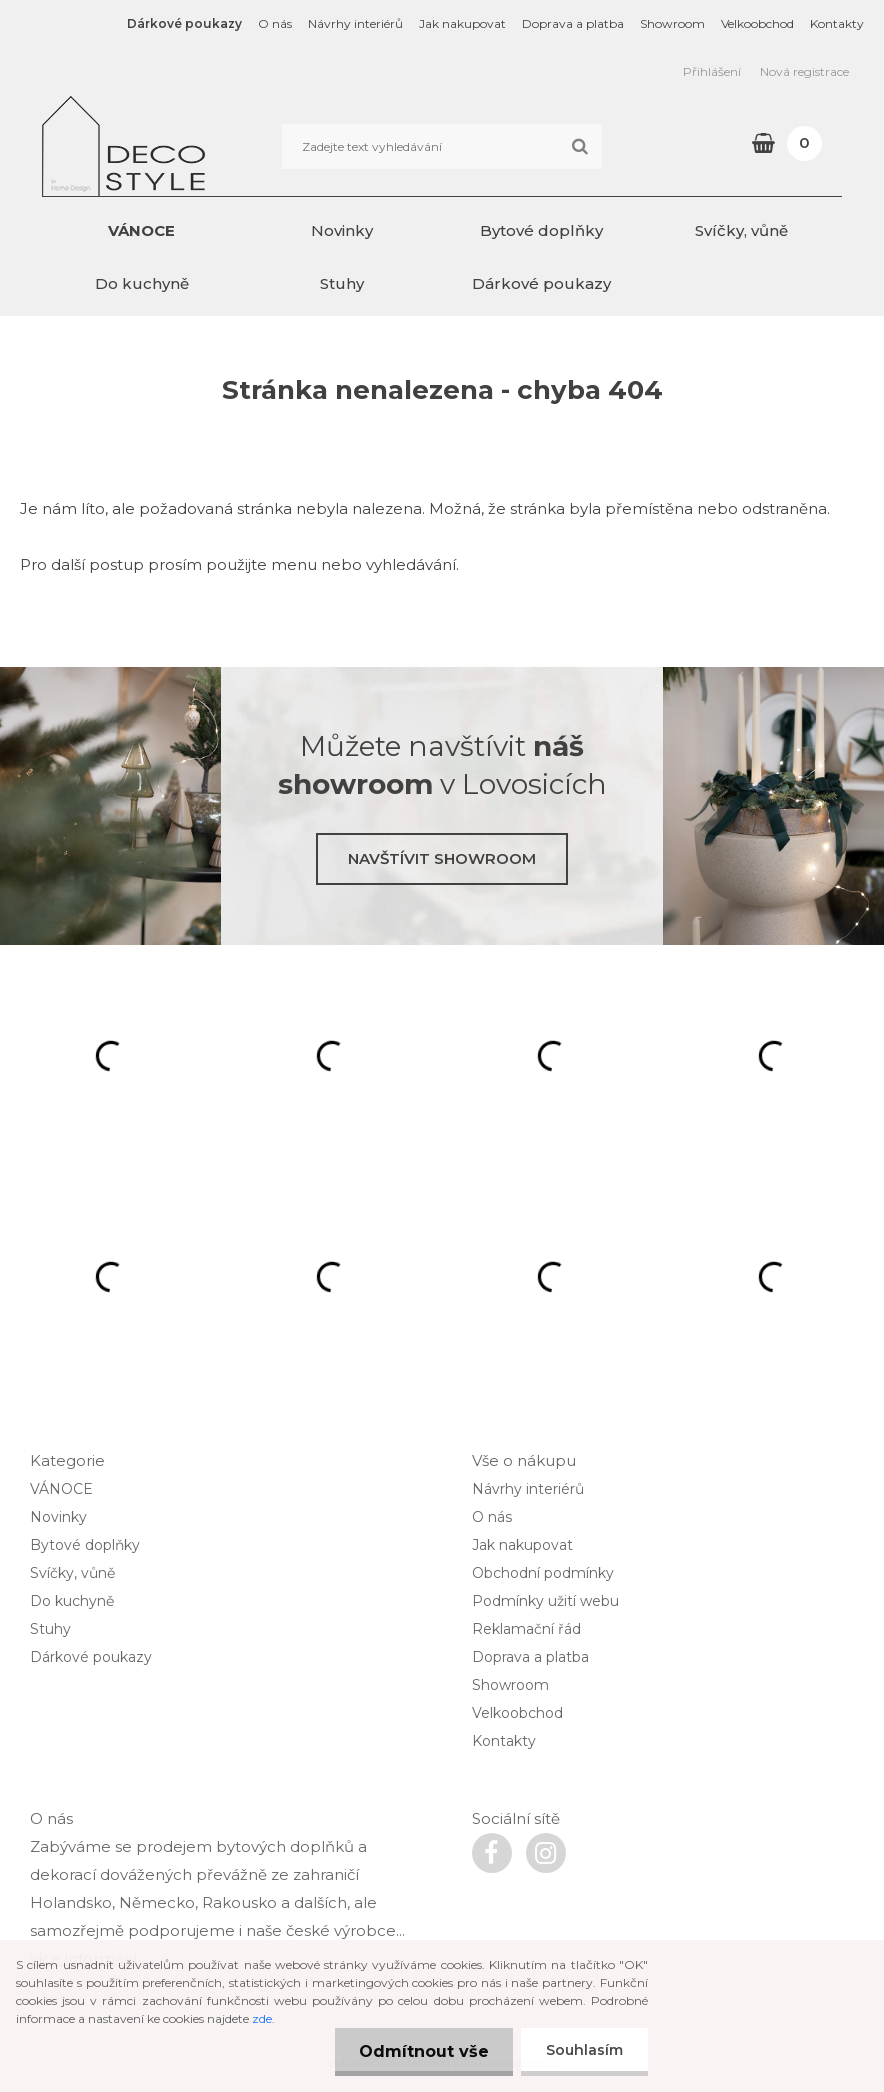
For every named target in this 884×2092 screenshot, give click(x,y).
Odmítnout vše (423, 2051)
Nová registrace (804, 71)
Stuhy (342, 283)
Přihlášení (712, 71)
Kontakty (837, 23)
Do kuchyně (142, 283)
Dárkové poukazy (184, 23)
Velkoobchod (757, 23)
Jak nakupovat (462, 23)
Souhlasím (584, 2050)
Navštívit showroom (442, 858)
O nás (275, 23)
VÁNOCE (141, 230)
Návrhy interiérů (355, 23)
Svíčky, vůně (741, 230)
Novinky (342, 230)
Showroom (672, 23)
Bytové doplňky (541, 230)
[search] (579, 147)
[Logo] (179, 146)
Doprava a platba (573, 23)
